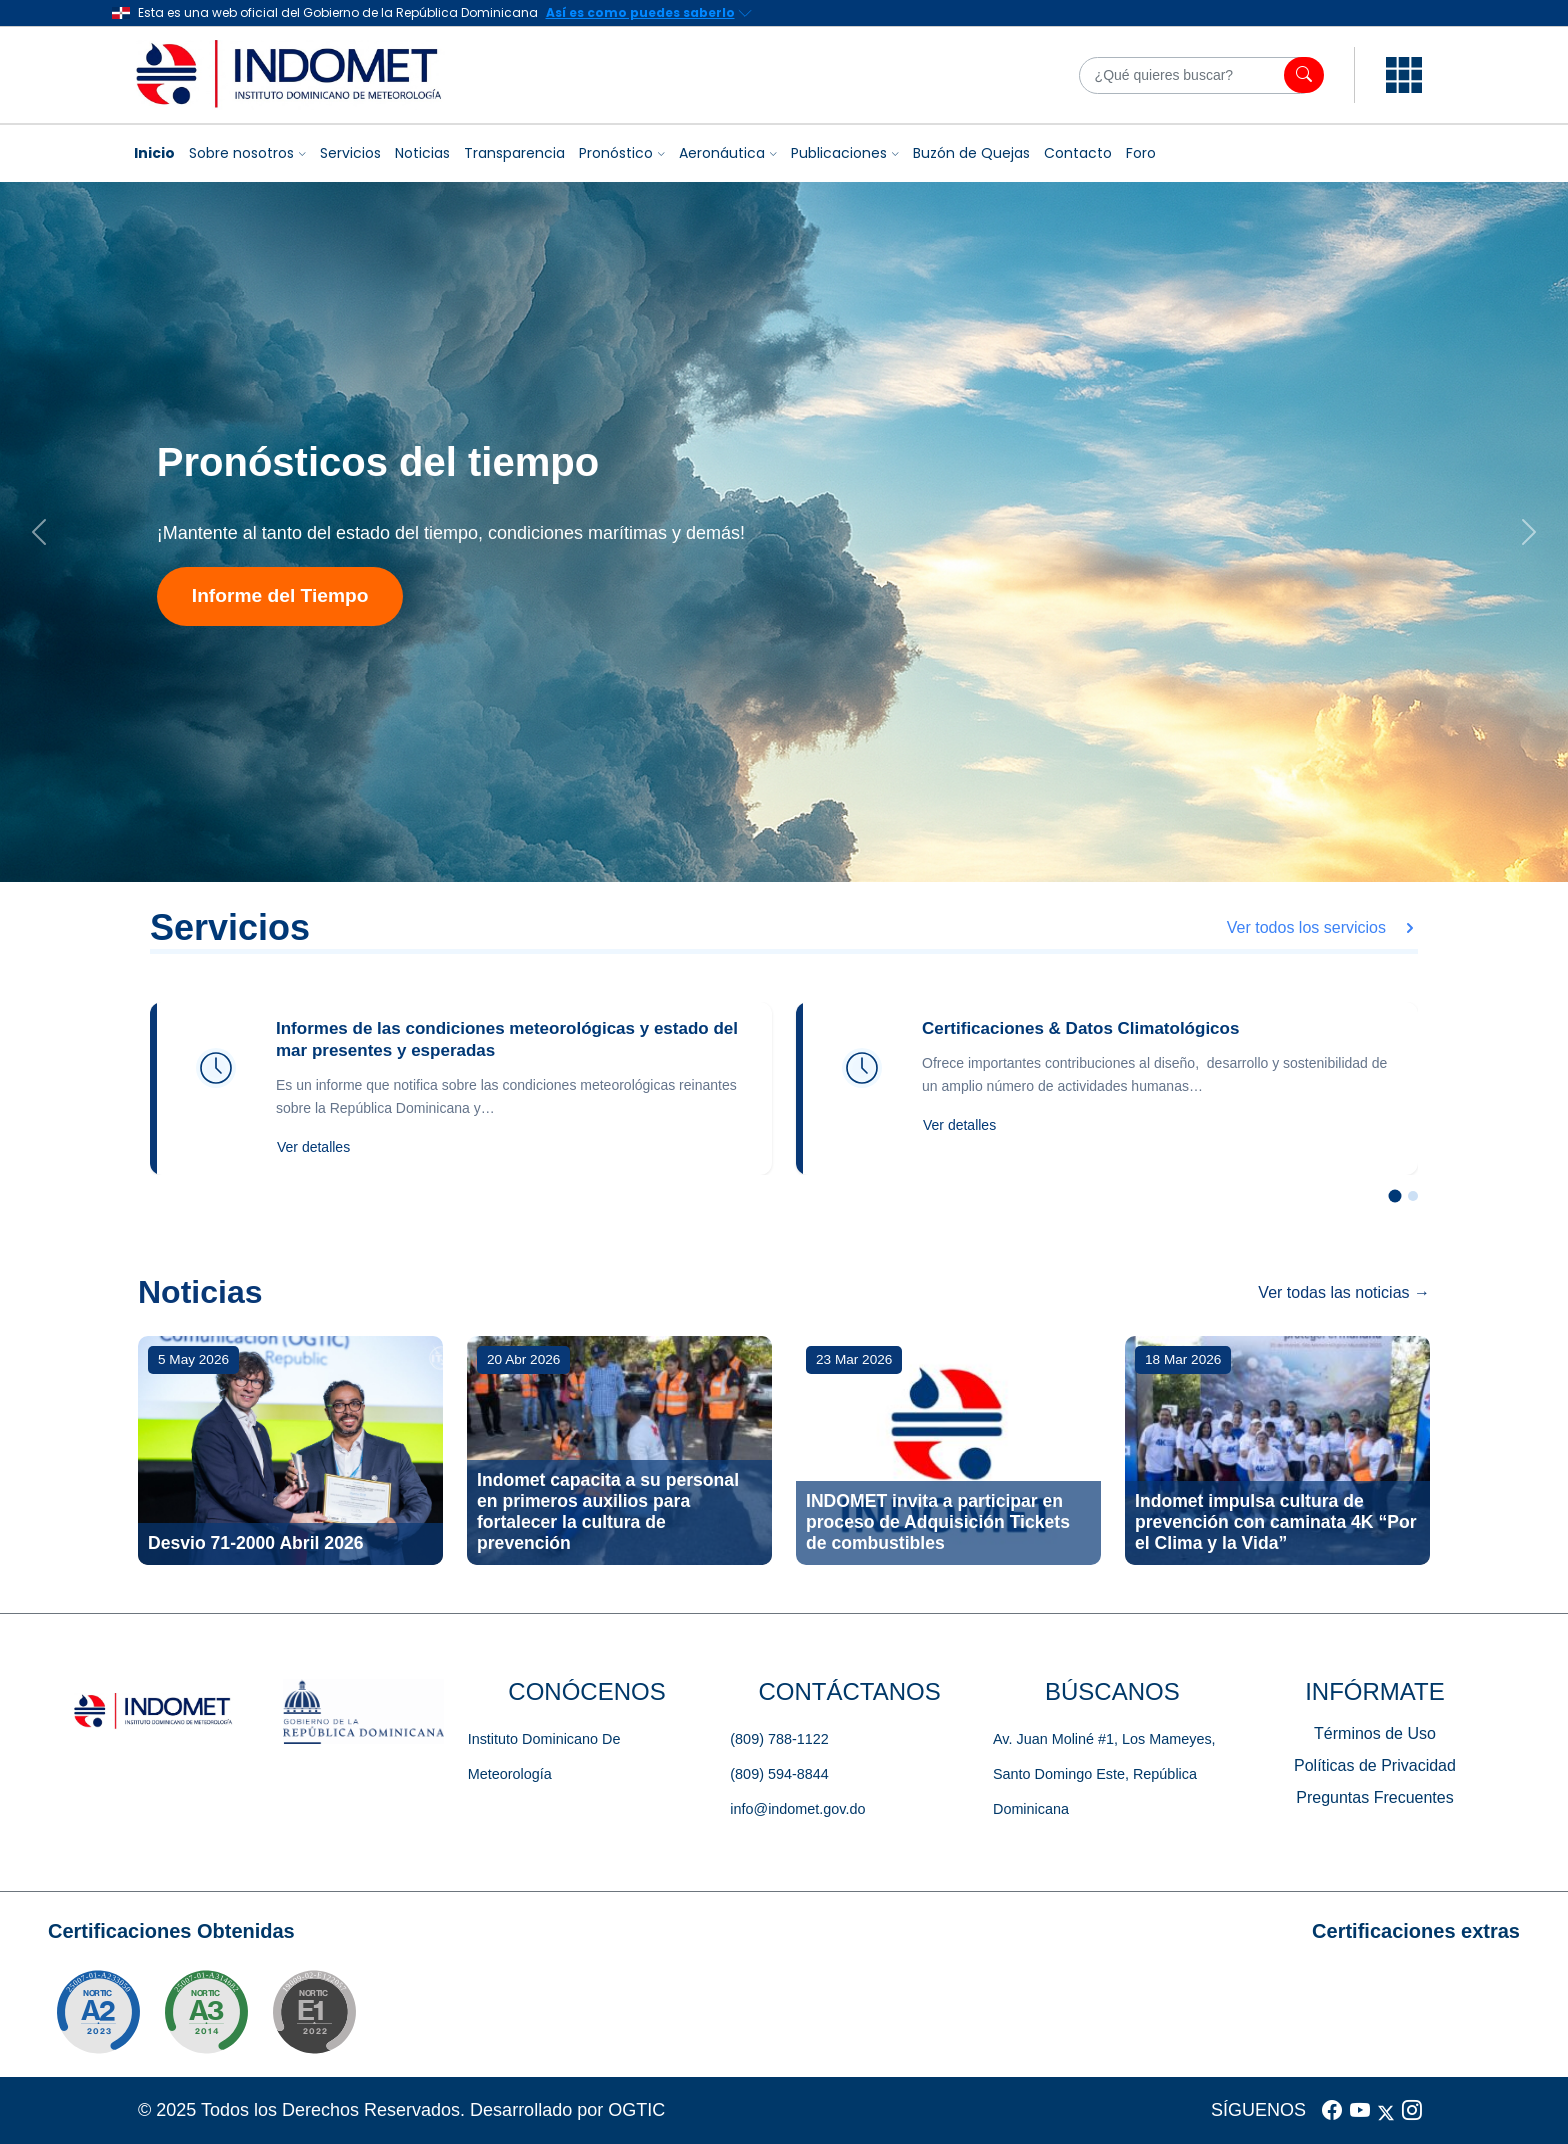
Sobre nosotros (241, 153)
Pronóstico (616, 153)
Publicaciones (839, 153)
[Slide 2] (1413, 1196)
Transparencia (514, 153)
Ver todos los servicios (1322, 927)
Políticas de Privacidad (1375, 1765)
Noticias (422, 153)
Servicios (350, 153)
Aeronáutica (722, 153)
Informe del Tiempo (280, 595)
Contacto (1078, 153)
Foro (1141, 153)
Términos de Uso (1375, 1733)
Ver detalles (313, 1147)
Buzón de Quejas (971, 153)
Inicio (154, 153)
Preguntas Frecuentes (1374, 1797)
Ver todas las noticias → (1344, 1292)
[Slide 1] (1395, 1196)
